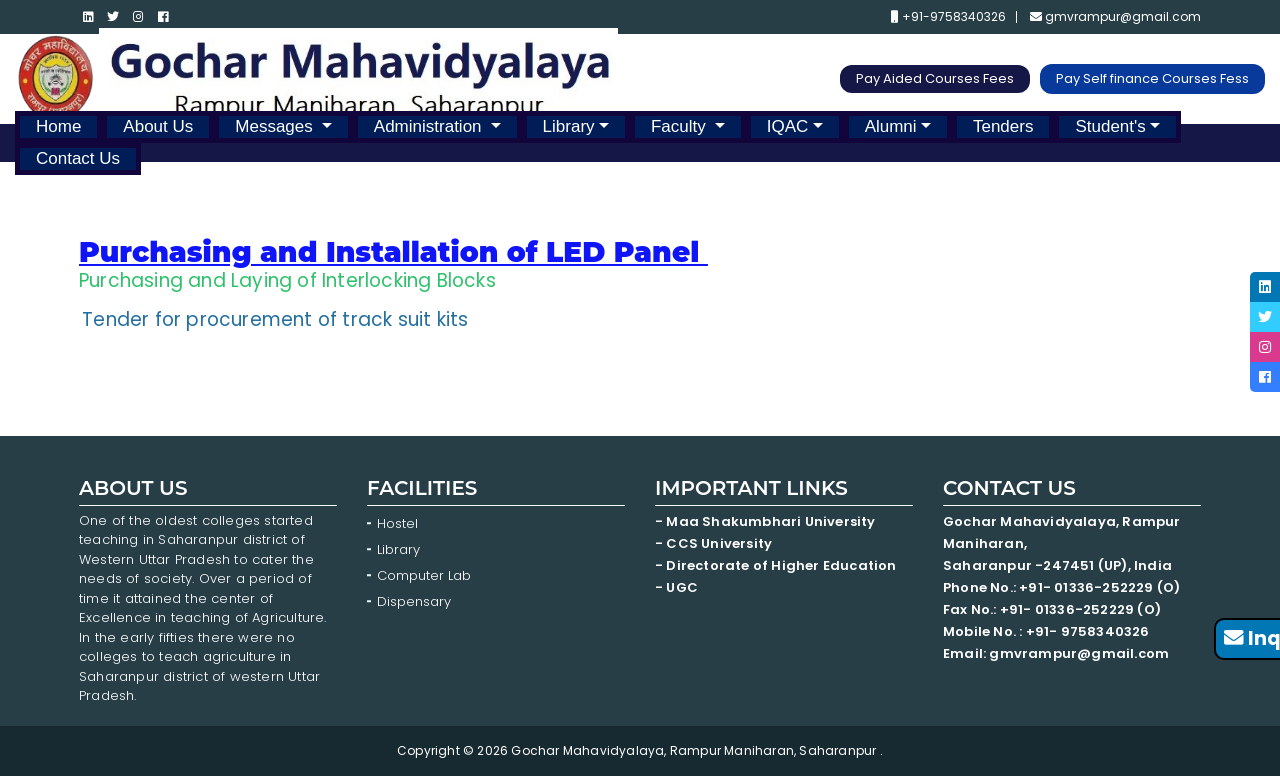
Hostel (397, 523)
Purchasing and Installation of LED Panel (389, 252)
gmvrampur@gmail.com (1115, 17)
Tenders (1003, 126)
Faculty (681, 126)
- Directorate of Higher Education (777, 565)
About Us (158, 126)
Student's (1110, 126)
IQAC (788, 126)
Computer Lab (426, 575)
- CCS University (713, 543)
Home (58, 126)
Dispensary (414, 601)
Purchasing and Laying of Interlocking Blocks (287, 280)
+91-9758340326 (948, 17)
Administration (430, 126)
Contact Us (78, 158)
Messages (276, 126)
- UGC (676, 587)
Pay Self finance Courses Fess (1152, 78)
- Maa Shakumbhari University (767, 521)
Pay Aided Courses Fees (935, 78)
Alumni (891, 126)
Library (569, 126)
